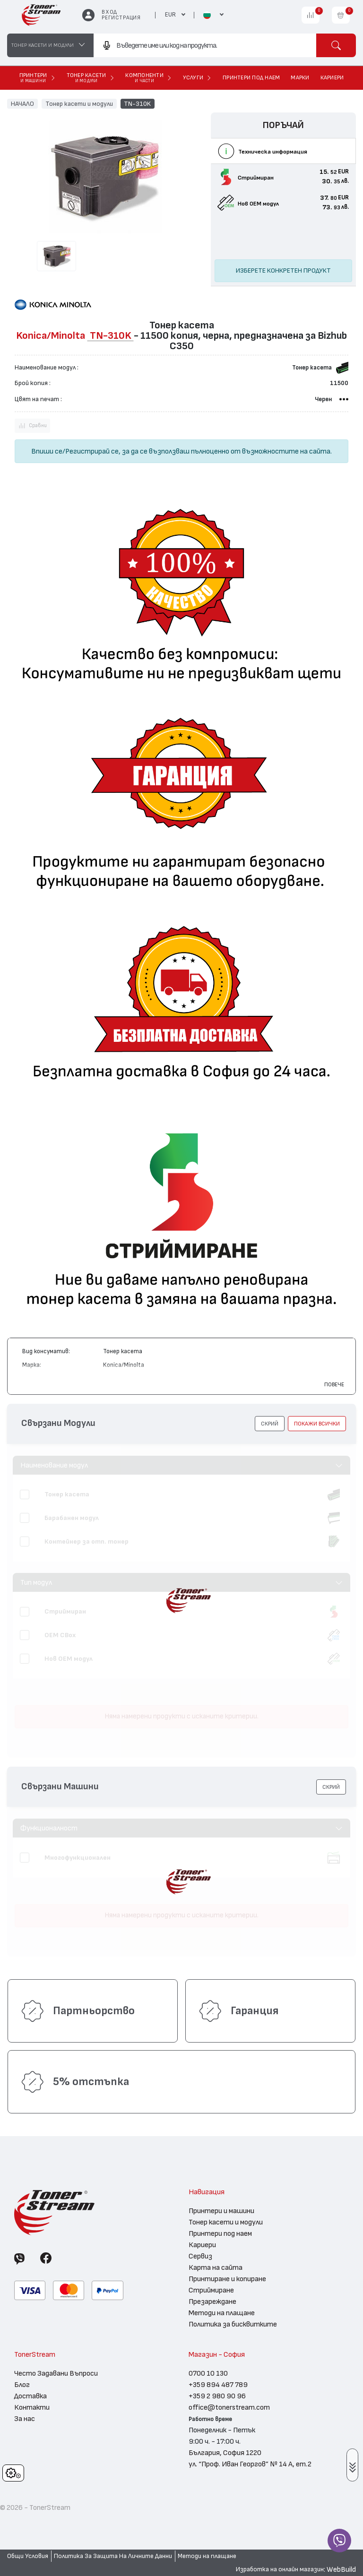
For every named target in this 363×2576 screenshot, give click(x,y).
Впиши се (46, 451)
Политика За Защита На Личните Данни (113, 2556)
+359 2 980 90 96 (217, 2396)
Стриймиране (211, 2290)
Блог (22, 2384)
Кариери (202, 2245)
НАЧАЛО (22, 103)
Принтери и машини (221, 2211)
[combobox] (205, 45)
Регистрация (121, 17)
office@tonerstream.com (229, 2407)
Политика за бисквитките (233, 2324)
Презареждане (212, 2301)
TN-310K (137, 103)
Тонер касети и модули (79, 103)
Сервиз (200, 2256)
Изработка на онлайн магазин (280, 2569)
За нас (24, 2418)
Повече (334, 1384)
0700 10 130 (208, 2373)
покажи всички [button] (317, 1423)
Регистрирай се (92, 451)
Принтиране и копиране (227, 2279)
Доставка (30, 2396)
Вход (109, 12)
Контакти (32, 2407)
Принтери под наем (220, 2233)
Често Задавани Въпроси (56, 2373)
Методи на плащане (222, 2313)
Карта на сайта (215, 2267)
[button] (270, 1423)
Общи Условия (27, 2556)
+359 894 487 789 (218, 2384)
